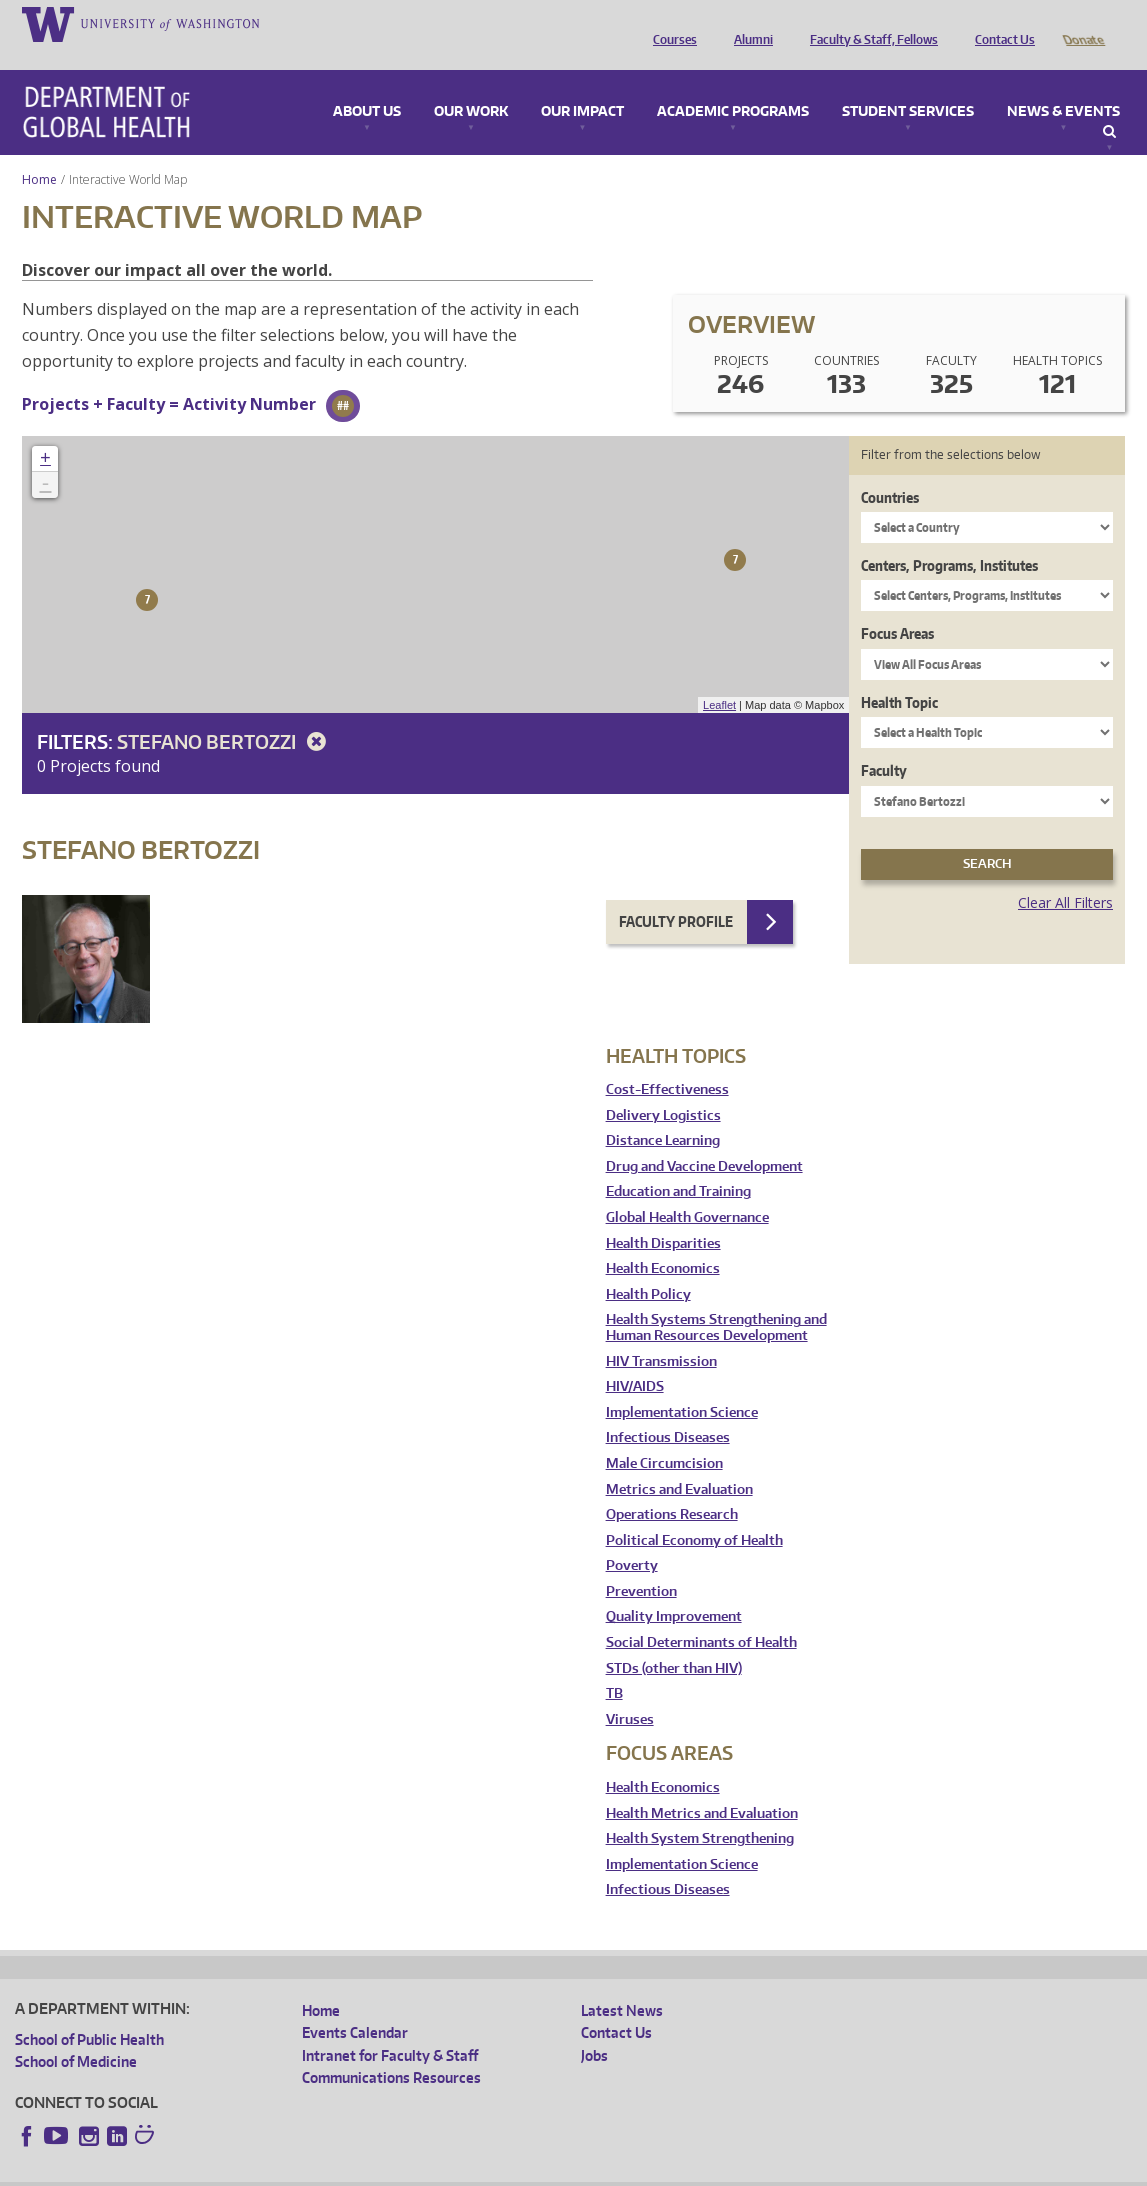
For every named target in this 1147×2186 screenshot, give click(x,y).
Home (39, 151)
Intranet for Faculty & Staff (390, 2027)
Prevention (641, 1563)
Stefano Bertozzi (225, 713)
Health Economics (663, 1240)
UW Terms (361, 2170)
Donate (1082, 23)
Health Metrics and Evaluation (702, 1785)
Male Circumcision (664, 1435)
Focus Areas (897, 605)
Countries (890, 469)
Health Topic (899, 674)
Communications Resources (391, 2049)
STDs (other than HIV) (674, 1640)
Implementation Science (682, 1384)
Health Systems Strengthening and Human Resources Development (716, 1299)
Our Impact (582, 84)
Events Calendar (355, 2004)
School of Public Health (89, 2011)
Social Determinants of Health (701, 1614)
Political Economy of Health (694, 1512)
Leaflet (719, 677)
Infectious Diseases (668, 1409)
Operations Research (672, 1486)
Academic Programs (733, 84)
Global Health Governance (687, 1189)
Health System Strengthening (700, 1810)
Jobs (594, 2027)
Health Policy (648, 1266)
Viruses (630, 1691)
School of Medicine (76, 2033)
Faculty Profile (676, 893)
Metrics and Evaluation (679, 1461)
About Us (367, 84)
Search (1109, 104)
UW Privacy (280, 2170)
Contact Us (1000, 23)
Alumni (748, 23)
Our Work (471, 84)
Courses (670, 23)
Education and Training (678, 1163)
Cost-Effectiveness (667, 1061)
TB (614, 1665)
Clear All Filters (1065, 874)
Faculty (884, 742)
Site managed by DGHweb (480, 2170)
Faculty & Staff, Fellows (869, 23)
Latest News (622, 1982)
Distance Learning (663, 1112)
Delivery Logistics (663, 1087)
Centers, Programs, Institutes (949, 537)
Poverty (632, 1537)
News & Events (1063, 84)
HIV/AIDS (635, 1358)
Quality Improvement (674, 1588)
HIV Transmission (661, 1333)
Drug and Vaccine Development (704, 1138)
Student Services (908, 84)
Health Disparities (663, 1215)
